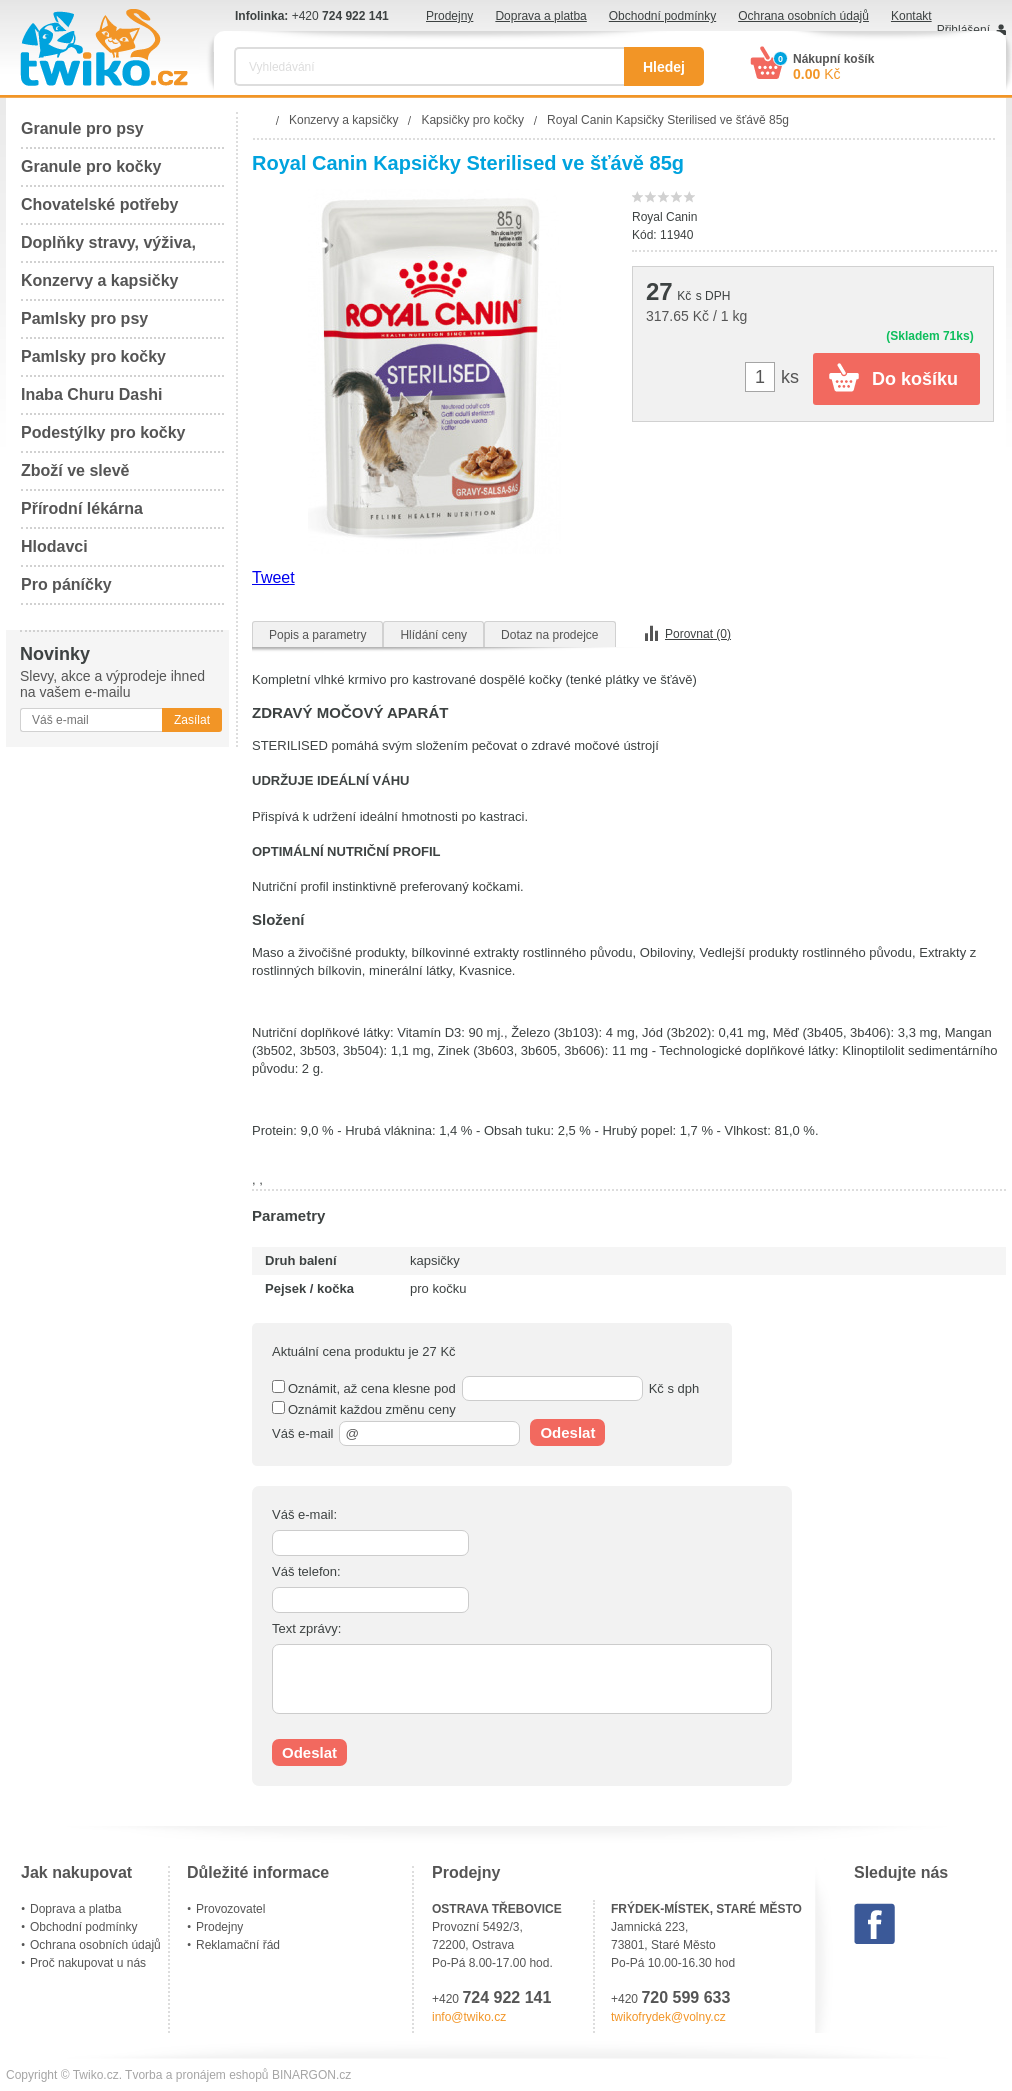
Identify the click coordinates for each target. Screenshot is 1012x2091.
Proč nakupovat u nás (88, 1963)
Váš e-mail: (304, 1514)
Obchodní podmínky (662, 16)
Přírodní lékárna (82, 508)
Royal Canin (664, 217)
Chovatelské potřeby (99, 204)
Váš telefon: (306, 1571)
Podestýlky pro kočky (103, 432)
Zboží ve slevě (75, 470)
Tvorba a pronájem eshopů (196, 2075)
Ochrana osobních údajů (803, 16)
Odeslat (567, 1432)
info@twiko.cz (469, 2017)
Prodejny (449, 16)
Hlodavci (54, 546)
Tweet (273, 577)
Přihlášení (963, 30)
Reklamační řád (238, 1945)
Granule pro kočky (91, 166)
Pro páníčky (66, 584)
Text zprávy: (306, 1628)
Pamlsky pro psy (84, 318)
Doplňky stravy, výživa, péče (108, 248)
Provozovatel (230, 1909)
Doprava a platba (540, 16)
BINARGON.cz (311, 2075)
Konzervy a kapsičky (99, 280)
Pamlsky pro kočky (93, 356)
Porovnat (698, 634)
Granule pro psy (82, 128)
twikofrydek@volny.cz (668, 2017)
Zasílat (192, 720)
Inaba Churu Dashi (91, 394)
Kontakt (911, 16)
